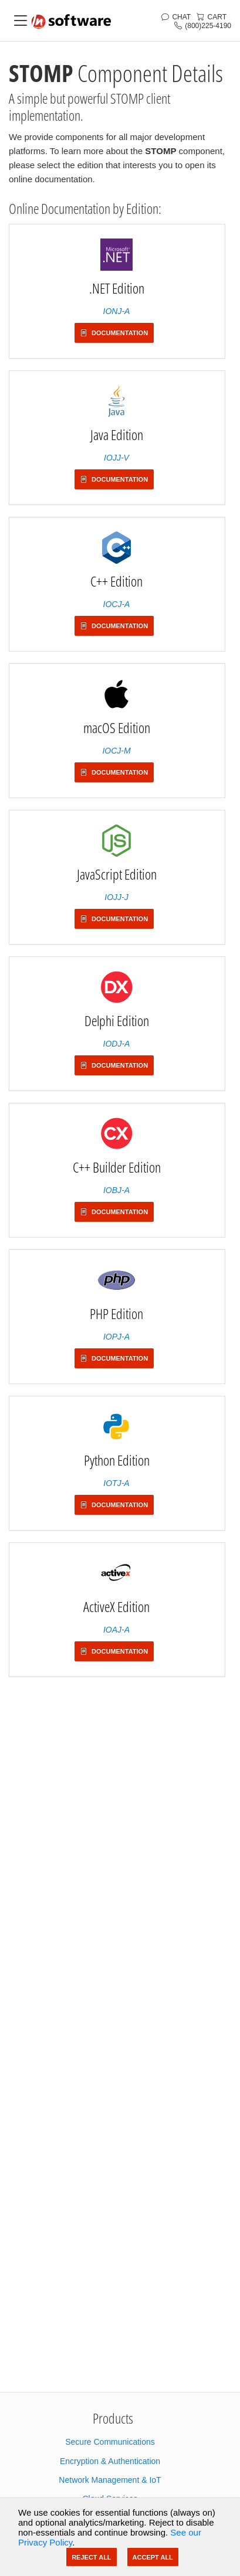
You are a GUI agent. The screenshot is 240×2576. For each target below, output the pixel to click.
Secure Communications (110, 2441)
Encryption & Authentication (110, 2461)
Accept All (153, 2557)
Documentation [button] (114, 333)
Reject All (91, 2557)
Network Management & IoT (110, 2480)
